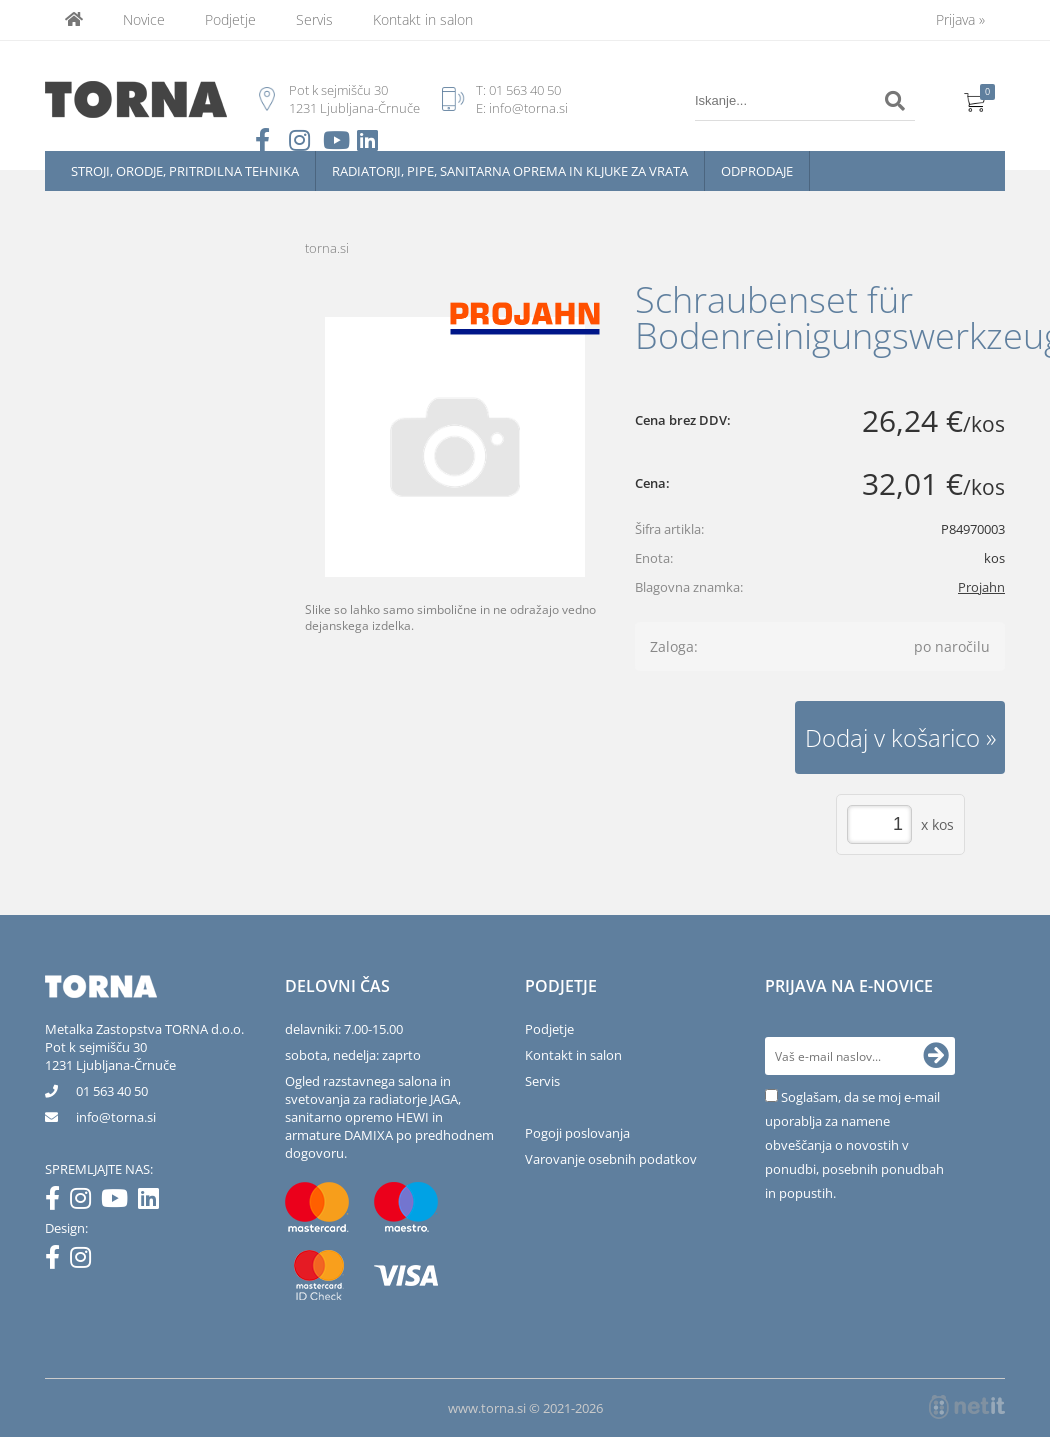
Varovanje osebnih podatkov (611, 1159)
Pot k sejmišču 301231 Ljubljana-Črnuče (110, 1056)
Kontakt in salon (423, 19)
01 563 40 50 (525, 90)
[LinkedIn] (153, 1202)
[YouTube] (119, 1202)
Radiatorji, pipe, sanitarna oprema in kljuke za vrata (510, 171)
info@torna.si (528, 108)
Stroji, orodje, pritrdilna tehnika (185, 171)
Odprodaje (757, 171)
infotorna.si (116, 1117)
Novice (144, 19)
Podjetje (230, 19)
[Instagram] (85, 1202)
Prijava (960, 19)
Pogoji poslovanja (577, 1133)
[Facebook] (57, 1202)
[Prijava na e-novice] (936, 1056)
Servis (314, 19)
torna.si (327, 248)
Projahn (981, 587)
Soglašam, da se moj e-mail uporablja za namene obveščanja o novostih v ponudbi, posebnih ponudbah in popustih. (854, 1145)
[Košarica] (975, 101)
